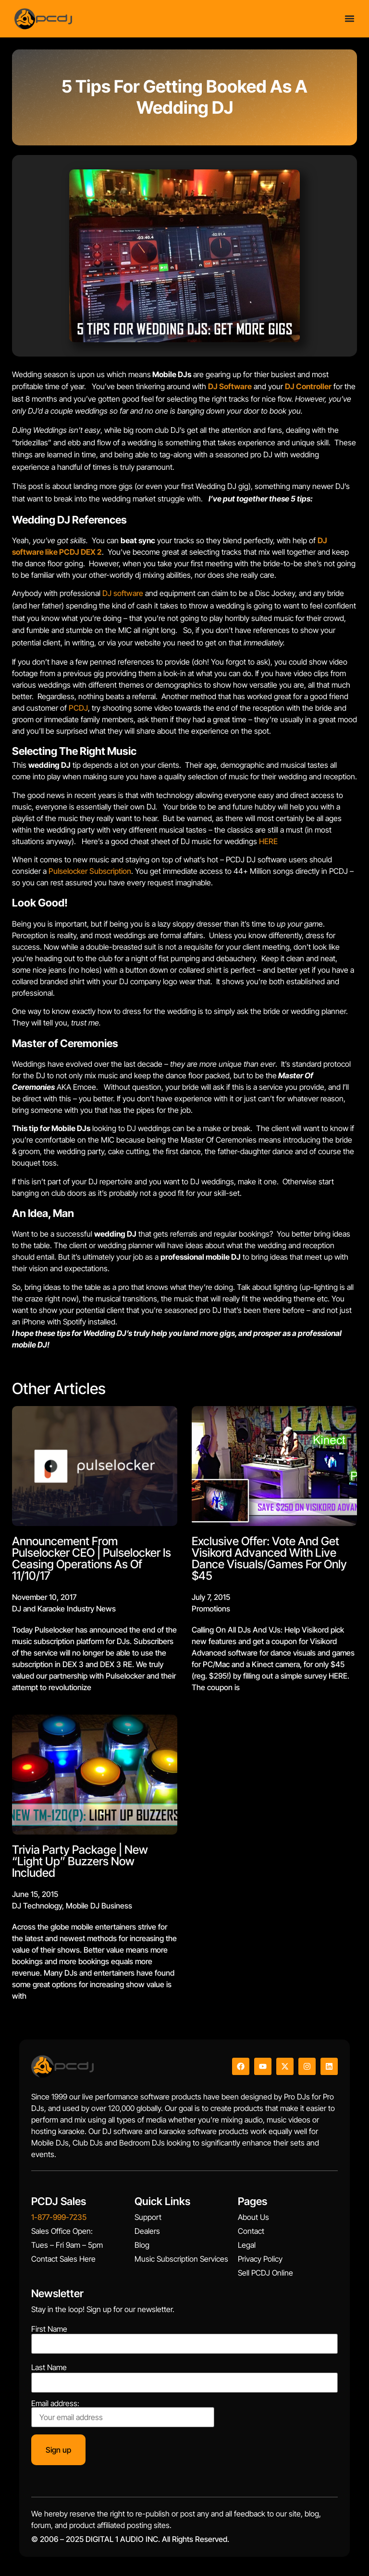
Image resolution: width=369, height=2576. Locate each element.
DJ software (122, 593)
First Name (49, 2329)
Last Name (49, 2367)
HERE (268, 841)
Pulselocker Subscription (90, 871)
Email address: (122, 2413)
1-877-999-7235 (58, 2217)
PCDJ (78, 708)
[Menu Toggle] (349, 18)
